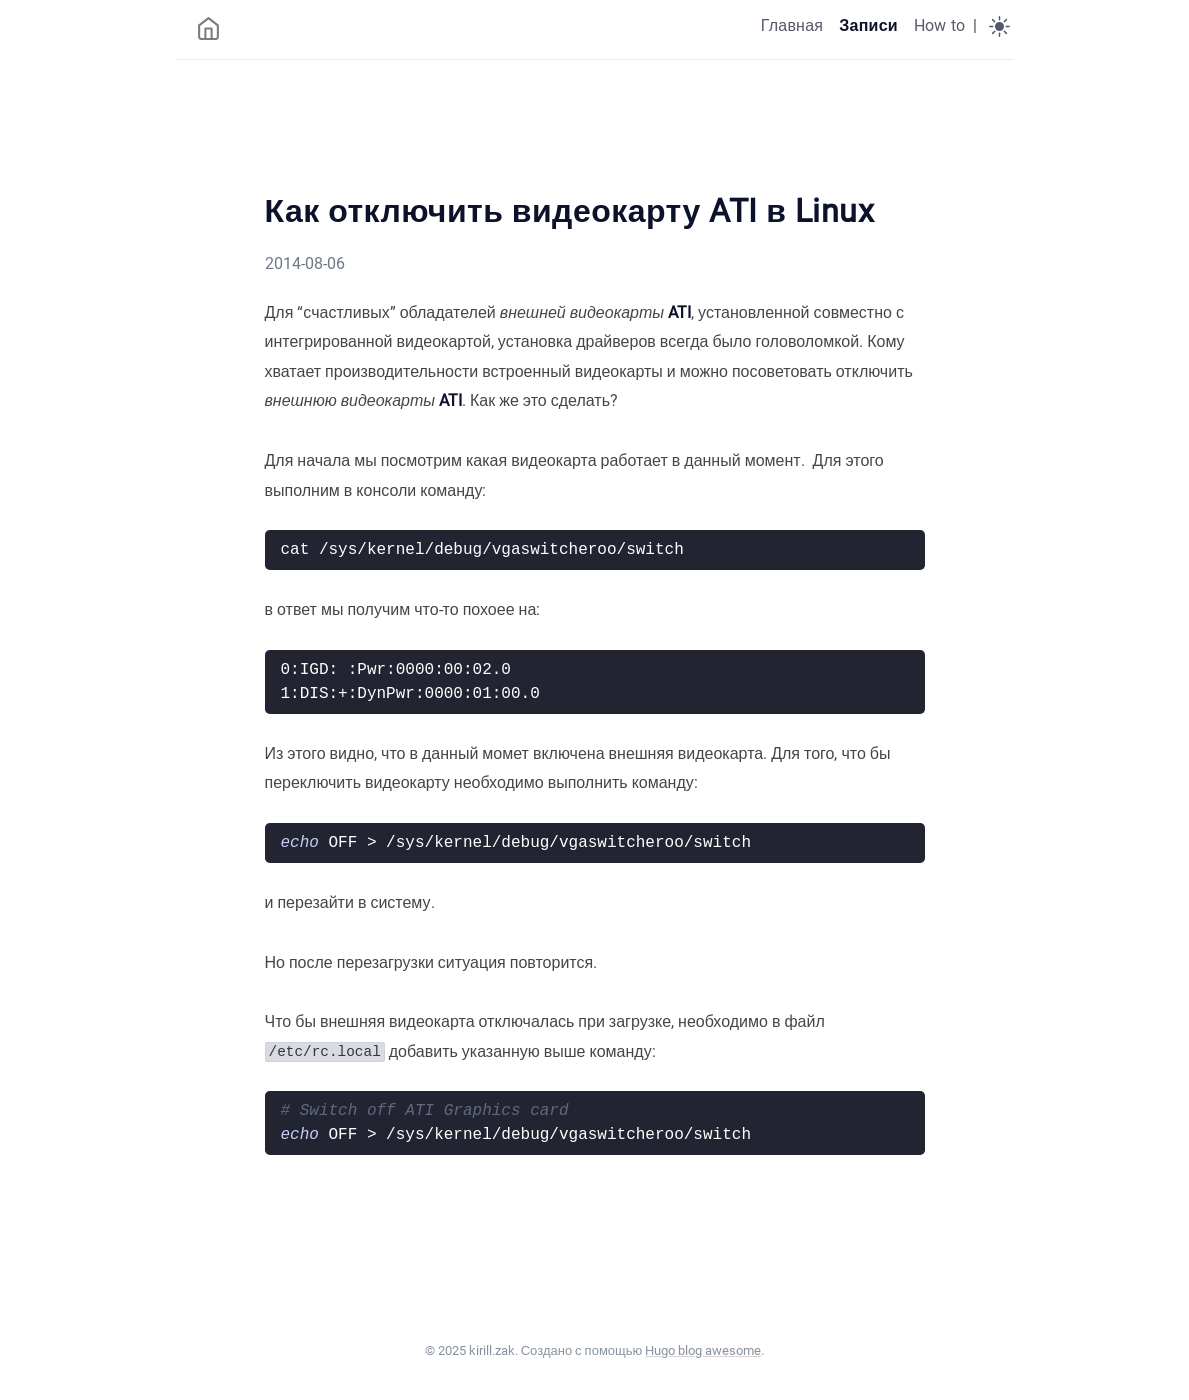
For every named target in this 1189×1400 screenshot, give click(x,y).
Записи (868, 25)
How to (939, 25)
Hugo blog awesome (703, 1350)
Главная (792, 25)
